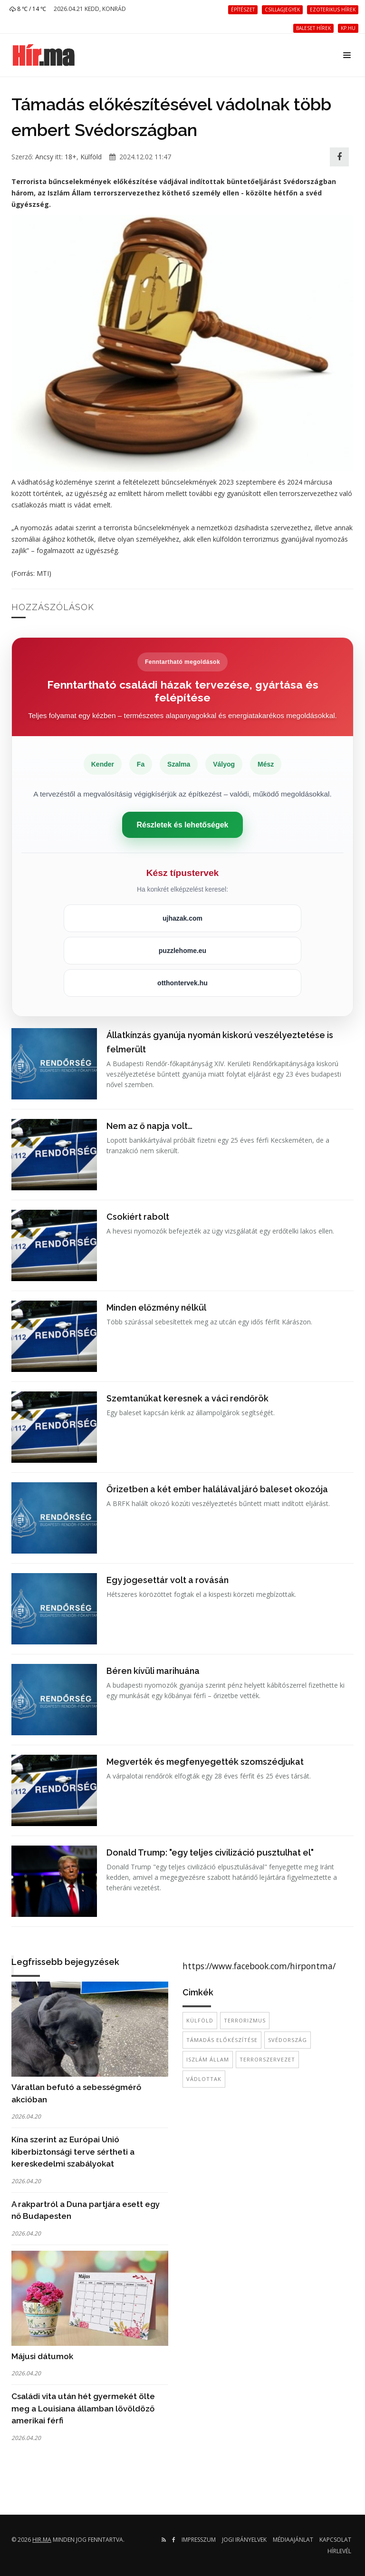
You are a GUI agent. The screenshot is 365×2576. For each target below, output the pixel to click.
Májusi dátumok (42, 2356)
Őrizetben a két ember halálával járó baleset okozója (217, 1489)
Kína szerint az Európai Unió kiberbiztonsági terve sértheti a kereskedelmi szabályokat (72, 2151)
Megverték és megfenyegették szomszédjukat (205, 1762)
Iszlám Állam (207, 2059)
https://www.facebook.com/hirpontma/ (259, 1966)
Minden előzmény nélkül (156, 1307)
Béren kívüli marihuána (153, 1671)
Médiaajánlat (293, 2540)
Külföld (91, 156)
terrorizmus (245, 2020)
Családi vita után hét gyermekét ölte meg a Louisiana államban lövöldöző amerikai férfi (83, 2408)
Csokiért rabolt (137, 1217)
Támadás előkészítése (222, 2039)
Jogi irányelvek (244, 2540)
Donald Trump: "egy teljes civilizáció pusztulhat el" (210, 1852)
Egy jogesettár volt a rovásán (167, 1580)
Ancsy (44, 156)
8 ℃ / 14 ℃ (28, 9)
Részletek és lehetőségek (183, 825)
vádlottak (203, 2078)
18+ (71, 156)
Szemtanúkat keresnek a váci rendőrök (187, 1398)
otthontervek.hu (182, 983)
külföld (199, 2020)
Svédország (287, 2039)
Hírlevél (339, 2551)
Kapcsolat (335, 2540)
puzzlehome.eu (182, 950)
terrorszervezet (267, 2059)
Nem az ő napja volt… (149, 1126)
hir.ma (41, 2540)
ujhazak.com (182, 918)
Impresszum (199, 2540)
